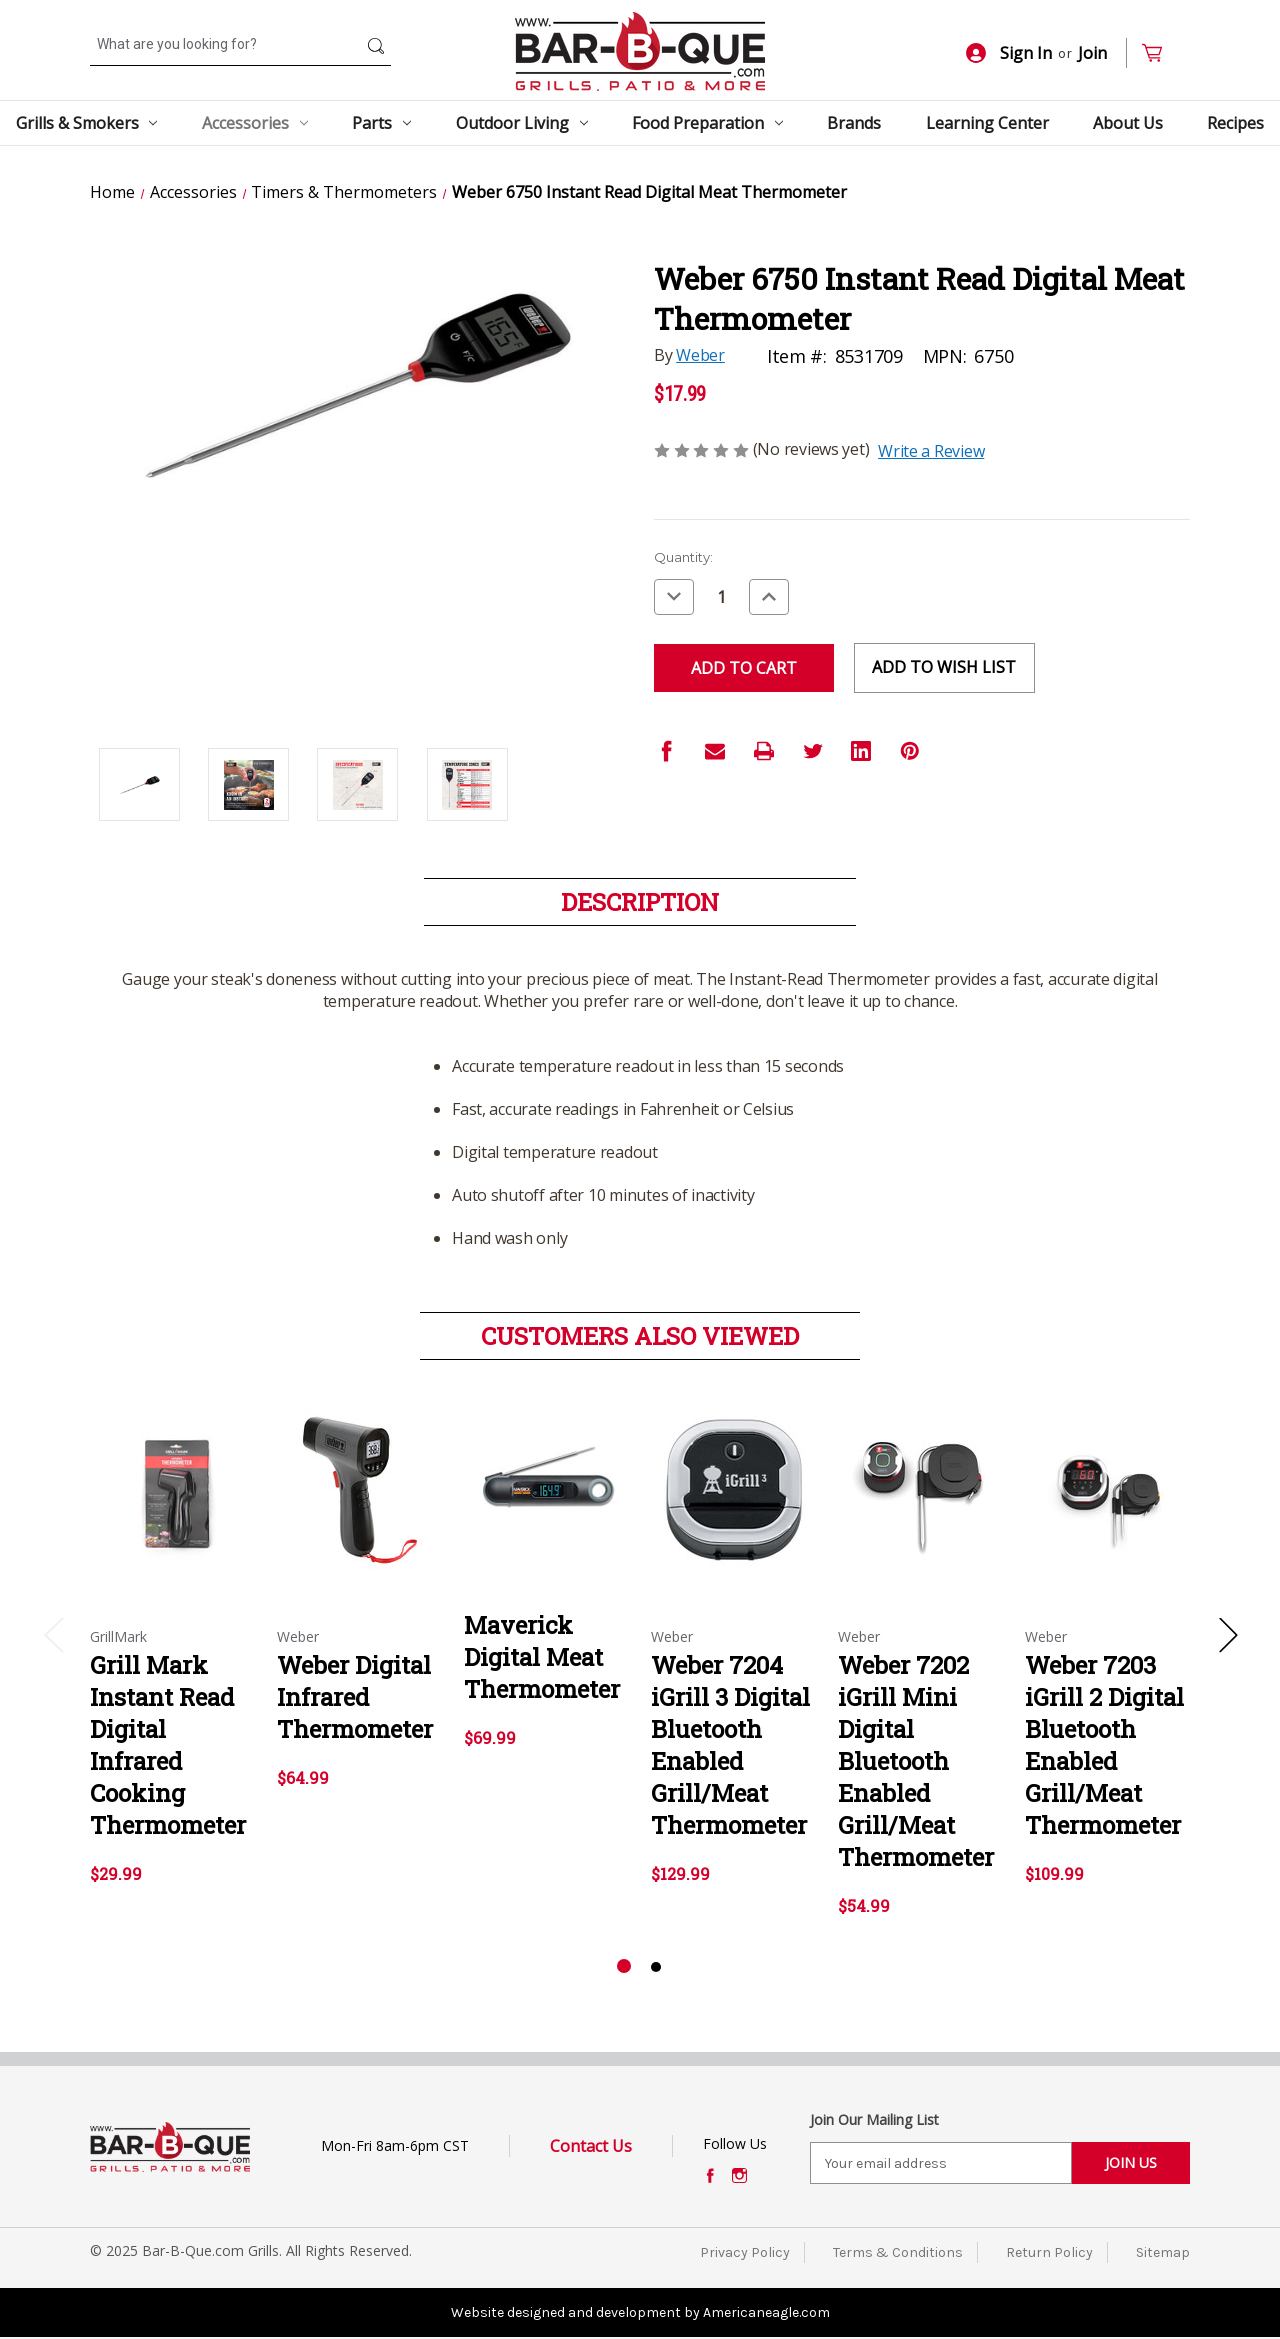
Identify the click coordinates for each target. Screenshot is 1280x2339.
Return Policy (1049, 2252)
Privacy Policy (745, 2252)
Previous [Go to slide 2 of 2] (53, 1634)
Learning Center (987, 123)
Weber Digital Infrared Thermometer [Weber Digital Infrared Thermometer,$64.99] (355, 1697)
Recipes (1235, 123)
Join (1092, 53)
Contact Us (591, 2146)
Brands (854, 123)
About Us (1128, 123)
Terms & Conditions (898, 2252)
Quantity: (683, 557)
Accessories (255, 123)
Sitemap (1163, 2252)
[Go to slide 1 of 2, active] (624, 1967)
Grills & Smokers (87, 123)
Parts (381, 123)
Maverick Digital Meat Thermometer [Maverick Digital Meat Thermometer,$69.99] (542, 1657)
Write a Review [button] (931, 451)
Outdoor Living (522, 123)
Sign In (1009, 53)
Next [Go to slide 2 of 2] (1228, 1634)
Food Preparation (707, 123)
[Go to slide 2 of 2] (656, 1967)
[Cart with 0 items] (1160, 53)
